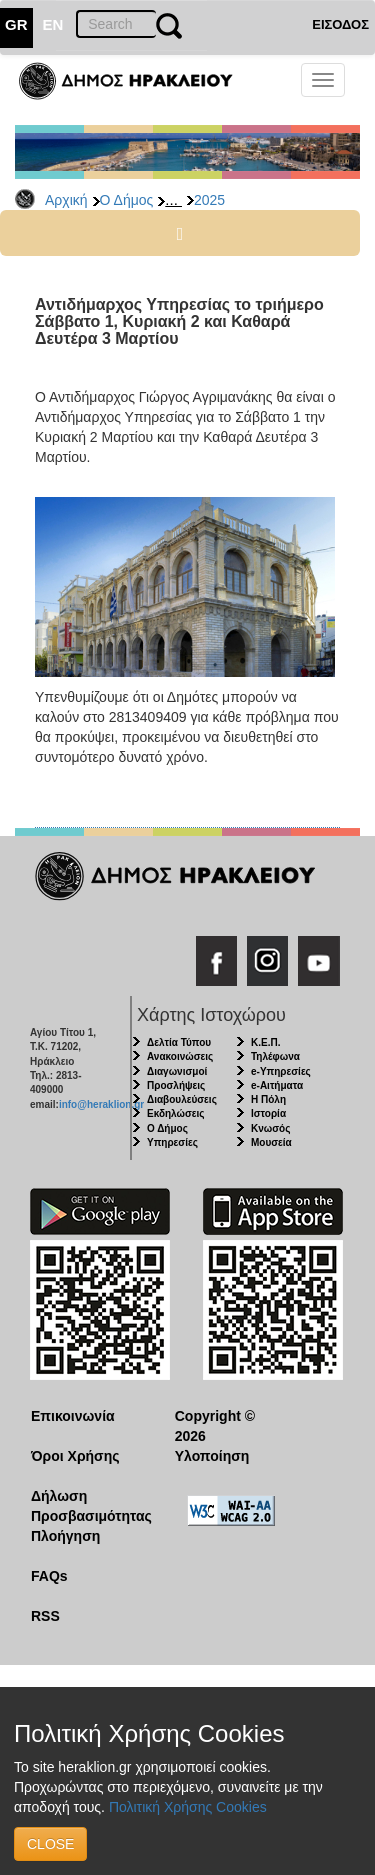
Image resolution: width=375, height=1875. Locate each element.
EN (53, 24)
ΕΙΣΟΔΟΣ (340, 24)
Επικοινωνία (73, 1416)
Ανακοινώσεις (180, 1056)
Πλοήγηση (65, 1536)
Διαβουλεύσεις (182, 1099)
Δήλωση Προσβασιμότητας (87, 1506)
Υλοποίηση (212, 1456)
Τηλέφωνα (275, 1056)
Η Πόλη (268, 1099)
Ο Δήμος (127, 200)
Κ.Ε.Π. (265, 1042)
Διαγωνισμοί (177, 1071)
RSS (45, 1616)
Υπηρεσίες (172, 1142)
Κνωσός (270, 1128)
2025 (209, 200)
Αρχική (66, 200)
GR (16, 24)
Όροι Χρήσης (75, 1456)
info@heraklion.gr (101, 1104)
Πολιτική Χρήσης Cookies (188, 1807)
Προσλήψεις (176, 1085)
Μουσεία (271, 1142)
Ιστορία (268, 1113)
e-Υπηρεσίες (281, 1071)
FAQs (49, 1576)
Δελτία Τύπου (179, 1042)
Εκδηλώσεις (176, 1113)
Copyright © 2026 (215, 1426)
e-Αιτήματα (277, 1085)
